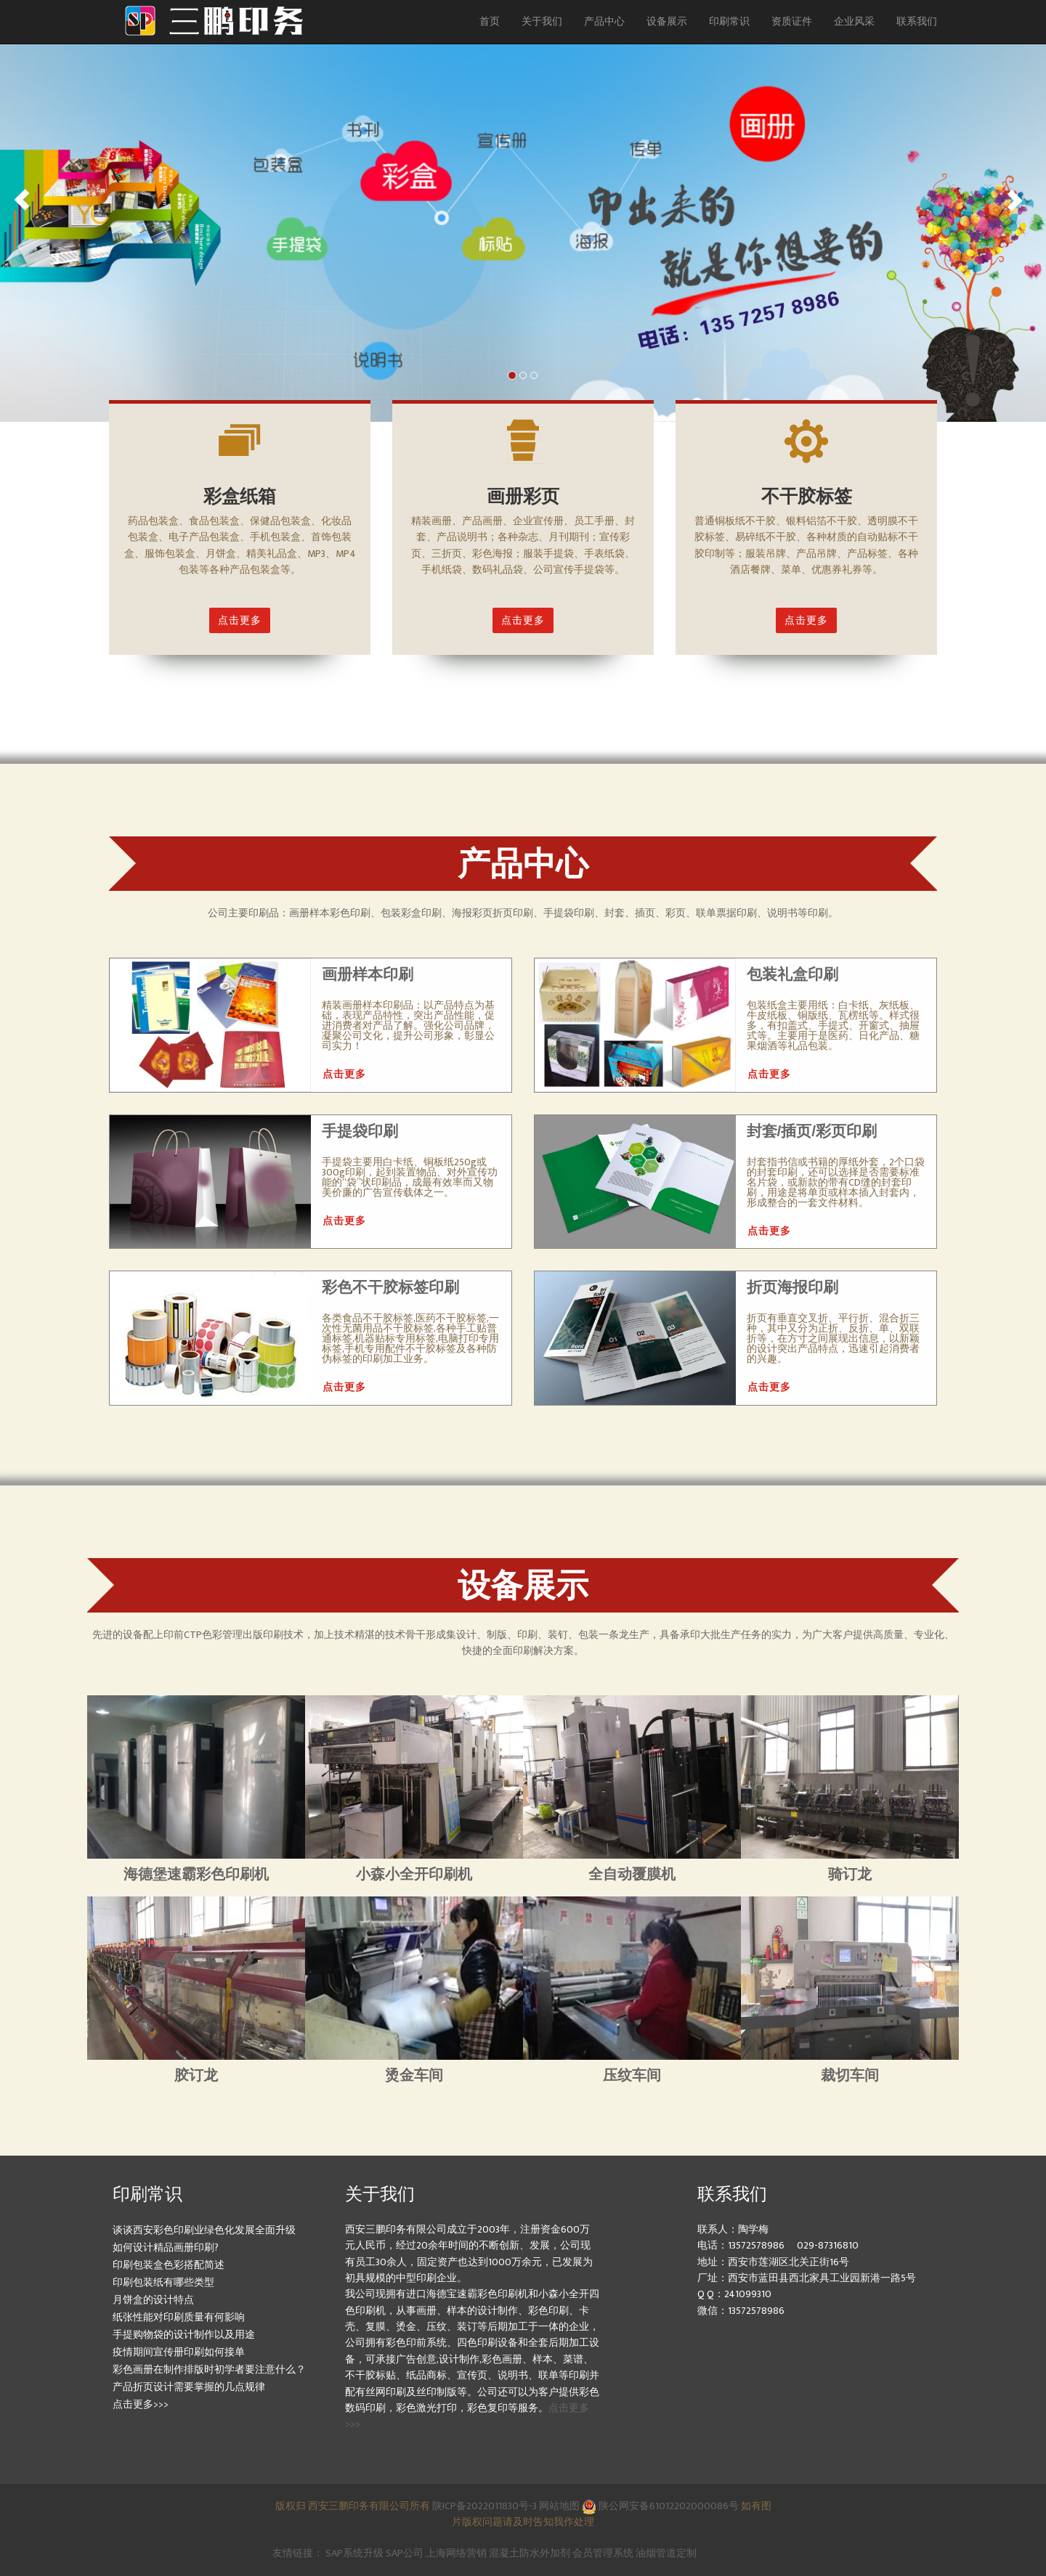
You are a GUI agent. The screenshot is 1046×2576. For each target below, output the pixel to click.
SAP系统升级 (354, 2553)
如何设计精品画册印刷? (166, 2247)
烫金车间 (414, 2075)
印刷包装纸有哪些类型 (163, 2282)
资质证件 (791, 21)
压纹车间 (632, 2075)
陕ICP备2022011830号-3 (484, 2506)
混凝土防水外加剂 (529, 2553)
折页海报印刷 (792, 1287)
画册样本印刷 (367, 974)
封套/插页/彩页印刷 (812, 1130)
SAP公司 (404, 2553)
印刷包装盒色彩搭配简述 (168, 2265)
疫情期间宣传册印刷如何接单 (179, 2352)
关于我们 (542, 21)
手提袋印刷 (360, 1130)
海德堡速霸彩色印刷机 (196, 1874)
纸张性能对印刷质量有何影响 (179, 2317)
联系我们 (916, 21)
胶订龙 (196, 2075)
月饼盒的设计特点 (153, 2299)
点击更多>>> (141, 2404)
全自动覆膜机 (632, 1874)
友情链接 (292, 2553)
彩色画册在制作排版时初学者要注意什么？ (209, 2369)
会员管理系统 (602, 2553)
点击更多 (240, 620)
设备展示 (666, 21)
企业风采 (854, 21)
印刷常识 (729, 21)
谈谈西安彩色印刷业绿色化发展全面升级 (204, 2230)
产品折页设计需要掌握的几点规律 (189, 2387)
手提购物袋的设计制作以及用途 (184, 2334)
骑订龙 (850, 1874)
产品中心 (604, 21)
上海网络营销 (456, 2553)
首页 (489, 21)
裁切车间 (850, 2075)
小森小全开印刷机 (414, 1874)
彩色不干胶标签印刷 (390, 1287)
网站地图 (560, 2506)
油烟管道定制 (666, 2553)
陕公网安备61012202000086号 (660, 2506)
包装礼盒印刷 (792, 974)
